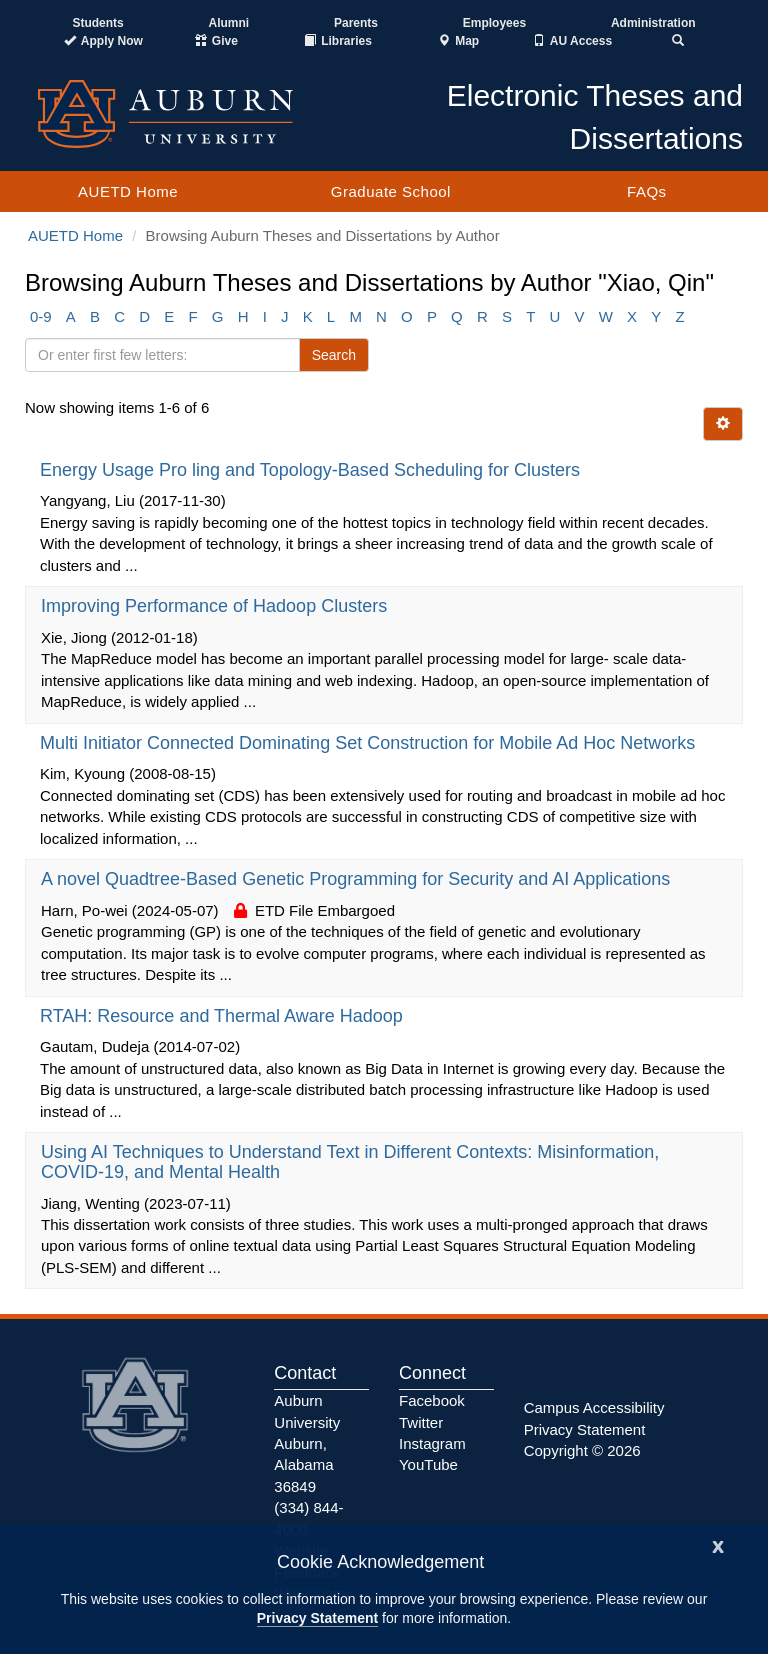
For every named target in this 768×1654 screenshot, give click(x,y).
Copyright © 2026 (582, 1450)
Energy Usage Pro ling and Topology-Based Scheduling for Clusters (312, 470)
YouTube (428, 1464)
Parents (356, 23)
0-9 (41, 316)
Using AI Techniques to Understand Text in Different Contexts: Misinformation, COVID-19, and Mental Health (350, 1162)
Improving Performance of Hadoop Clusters (216, 606)
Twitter (421, 1422)
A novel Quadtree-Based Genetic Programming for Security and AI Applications (358, 879)
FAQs (647, 191)
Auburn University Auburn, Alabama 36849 (307, 1443)
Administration (653, 23)
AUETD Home (128, 191)
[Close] (718, 1544)
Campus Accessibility (594, 1407)
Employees (494, 23)
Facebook (432, 1400)
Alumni (229, 23)
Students (97, 23)
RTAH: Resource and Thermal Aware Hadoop (224, 1016)
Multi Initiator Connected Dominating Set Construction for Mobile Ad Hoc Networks (370, 743)
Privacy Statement (317, 1618)
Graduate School (391, 191)
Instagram (432, 1443)
